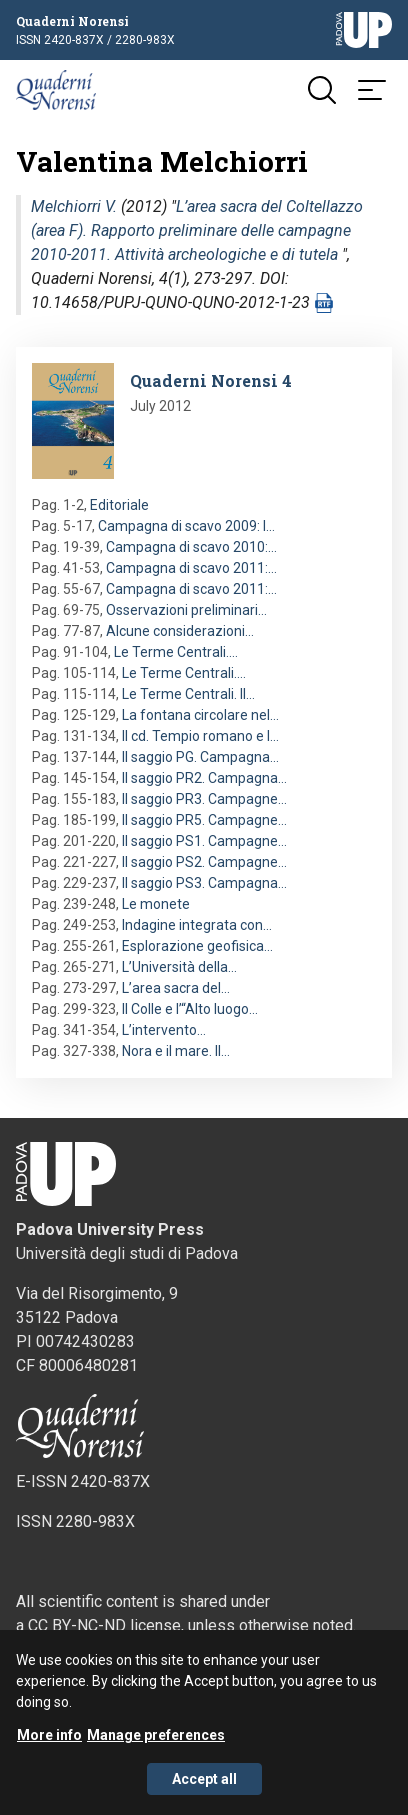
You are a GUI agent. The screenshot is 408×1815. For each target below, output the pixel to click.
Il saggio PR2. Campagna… (204, 778)
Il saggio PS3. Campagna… (204, 883)
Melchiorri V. (74, 206)
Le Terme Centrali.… (176, 652)
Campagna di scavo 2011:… (191, 568)
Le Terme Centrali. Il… (188, 694)
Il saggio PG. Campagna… (200, 757)
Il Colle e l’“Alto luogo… (190, 1009)
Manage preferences (156, 1744)
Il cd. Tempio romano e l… (200, 736)
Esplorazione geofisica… (197, 946)
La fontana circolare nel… (200, 715)
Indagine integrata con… (197, 925)
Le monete (156, 904)
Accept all (204, 1788)
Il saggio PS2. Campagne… (204, 862)
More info (49, 1744)
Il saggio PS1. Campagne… (204, 841)
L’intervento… (164, 1030)
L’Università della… (179, 967)
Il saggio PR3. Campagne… (204, 799)
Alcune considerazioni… (180, 631)
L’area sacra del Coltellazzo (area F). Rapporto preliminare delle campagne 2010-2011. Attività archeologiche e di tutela (197, 230)
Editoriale (119, 505)
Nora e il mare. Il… (176, 1051)
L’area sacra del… (176, 988)
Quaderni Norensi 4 (211, 380)
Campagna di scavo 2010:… (191, 547)
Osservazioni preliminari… (186, 610)
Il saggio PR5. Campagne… (204, 820)
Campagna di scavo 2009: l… (186, 526)
